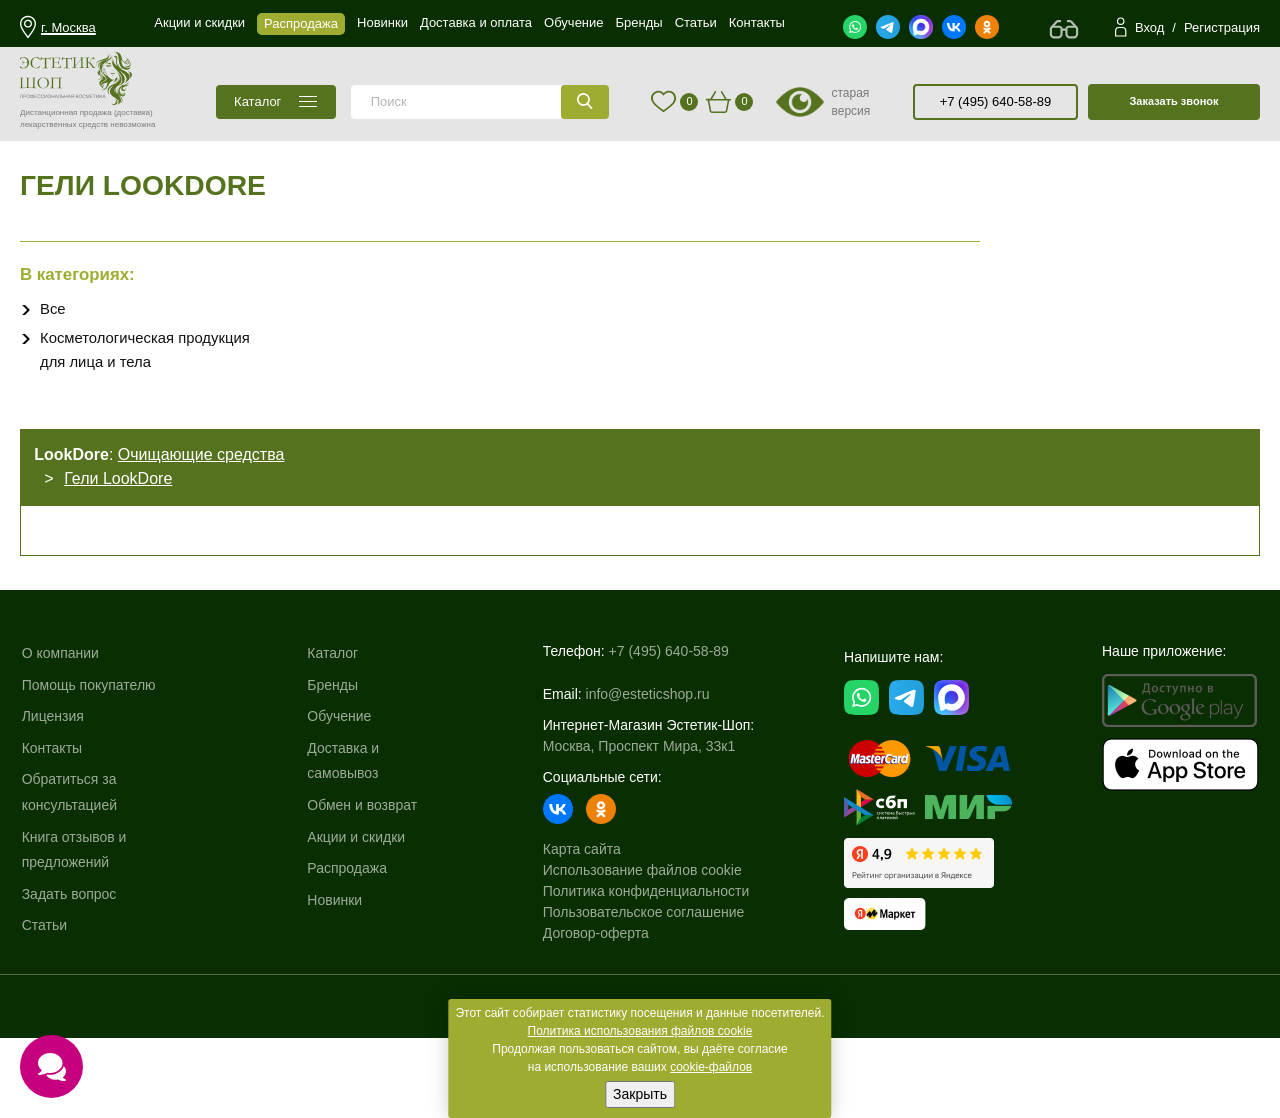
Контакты (54, 819)
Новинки (336, 971)
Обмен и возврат (364, 876)
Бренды (334, 756)
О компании (62, 724)
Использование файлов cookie (642, 929)
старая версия (850, 102)
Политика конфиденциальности (646, 950)
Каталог (334, 724)
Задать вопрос (71, 965)
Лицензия (55, 787)
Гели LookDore (124, 517)
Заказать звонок (1173, 101)
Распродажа (349, 939)
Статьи (46, 996)
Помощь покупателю (91, 756)
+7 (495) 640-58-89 (996, 101)
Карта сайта (582, 908)
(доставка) (133, 112)
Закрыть (640, 1094)
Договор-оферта (596, 992)
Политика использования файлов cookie (640, 1031)
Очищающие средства (207, 493)
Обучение (341, 787)
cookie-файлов (711, 1067)
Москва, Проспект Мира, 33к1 (639, 805)
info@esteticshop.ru (648, 753)
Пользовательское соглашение (644, 971)
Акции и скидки (358, 908)
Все (54, 336)
